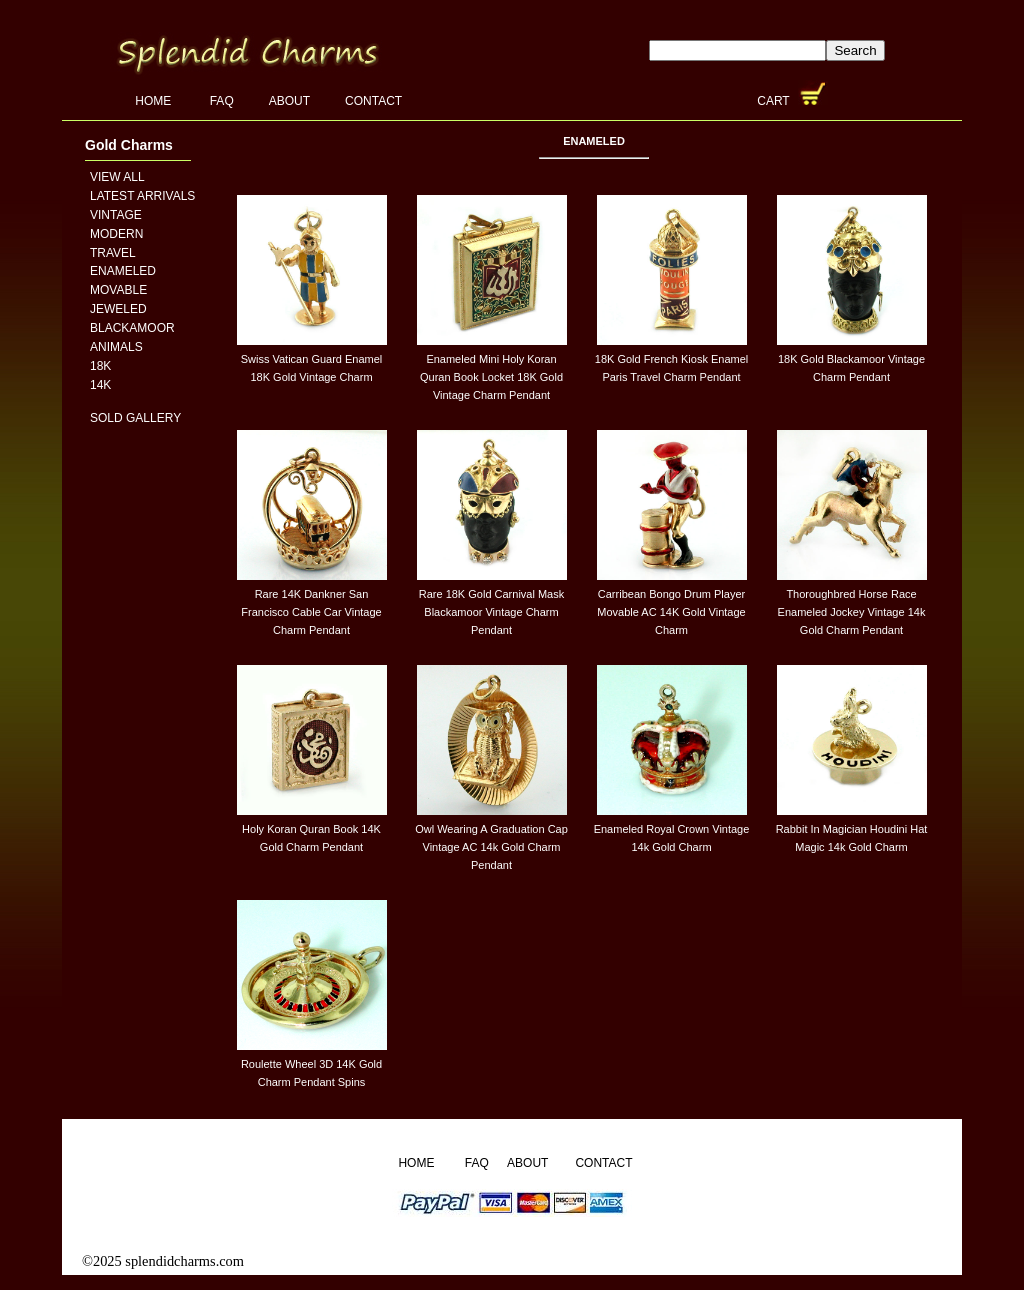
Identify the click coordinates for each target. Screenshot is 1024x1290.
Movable (118, 290)
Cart (775, 101)
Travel (113, 253)
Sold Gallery (135, 418)
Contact (373, 101)
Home (154, 101)
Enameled (123, 271)
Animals (116, 347)
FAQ (222, 101)
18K (100, 366)
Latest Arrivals (142, 196)
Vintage (116, 215)
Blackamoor (132, 328)
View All (117, 177)
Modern (116, 234)
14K (100, 385)
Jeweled (118, 309)
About (289, 101)
